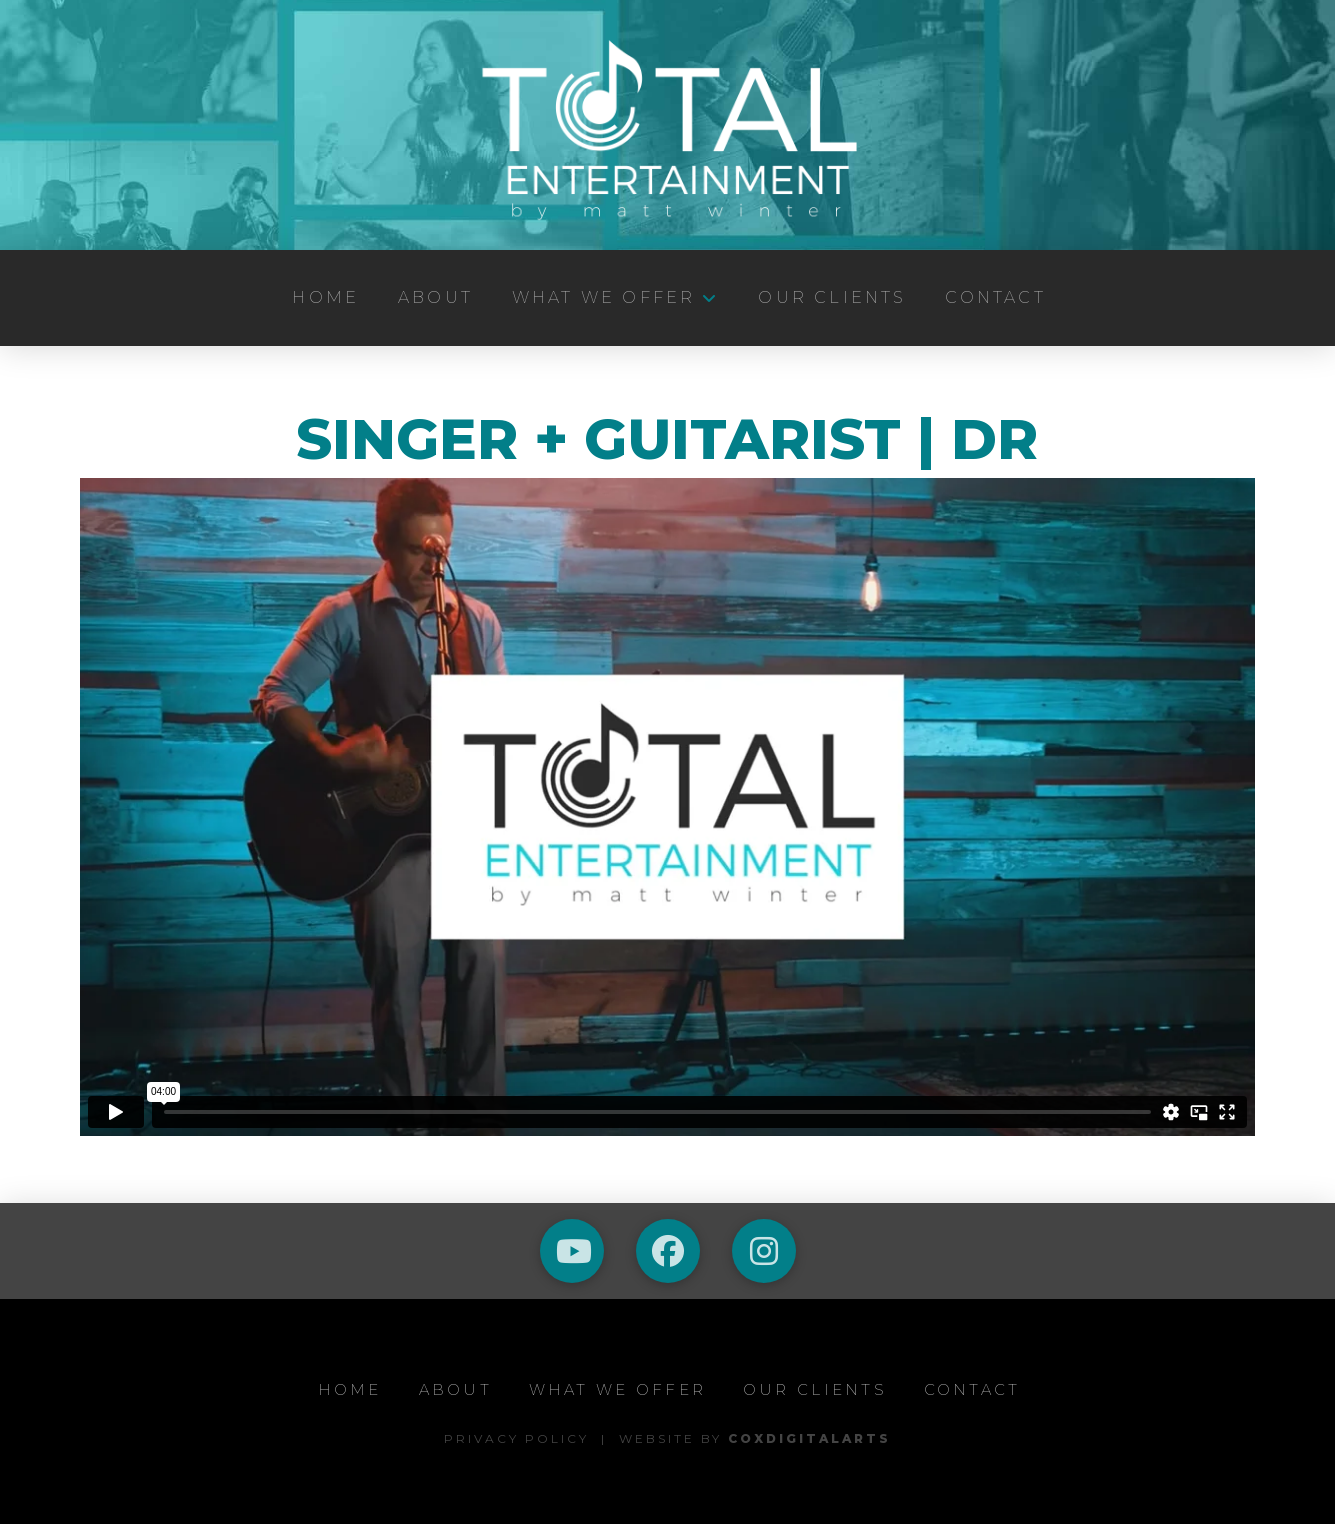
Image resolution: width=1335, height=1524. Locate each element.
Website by (755, 1438)
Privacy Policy (516, 1438)
